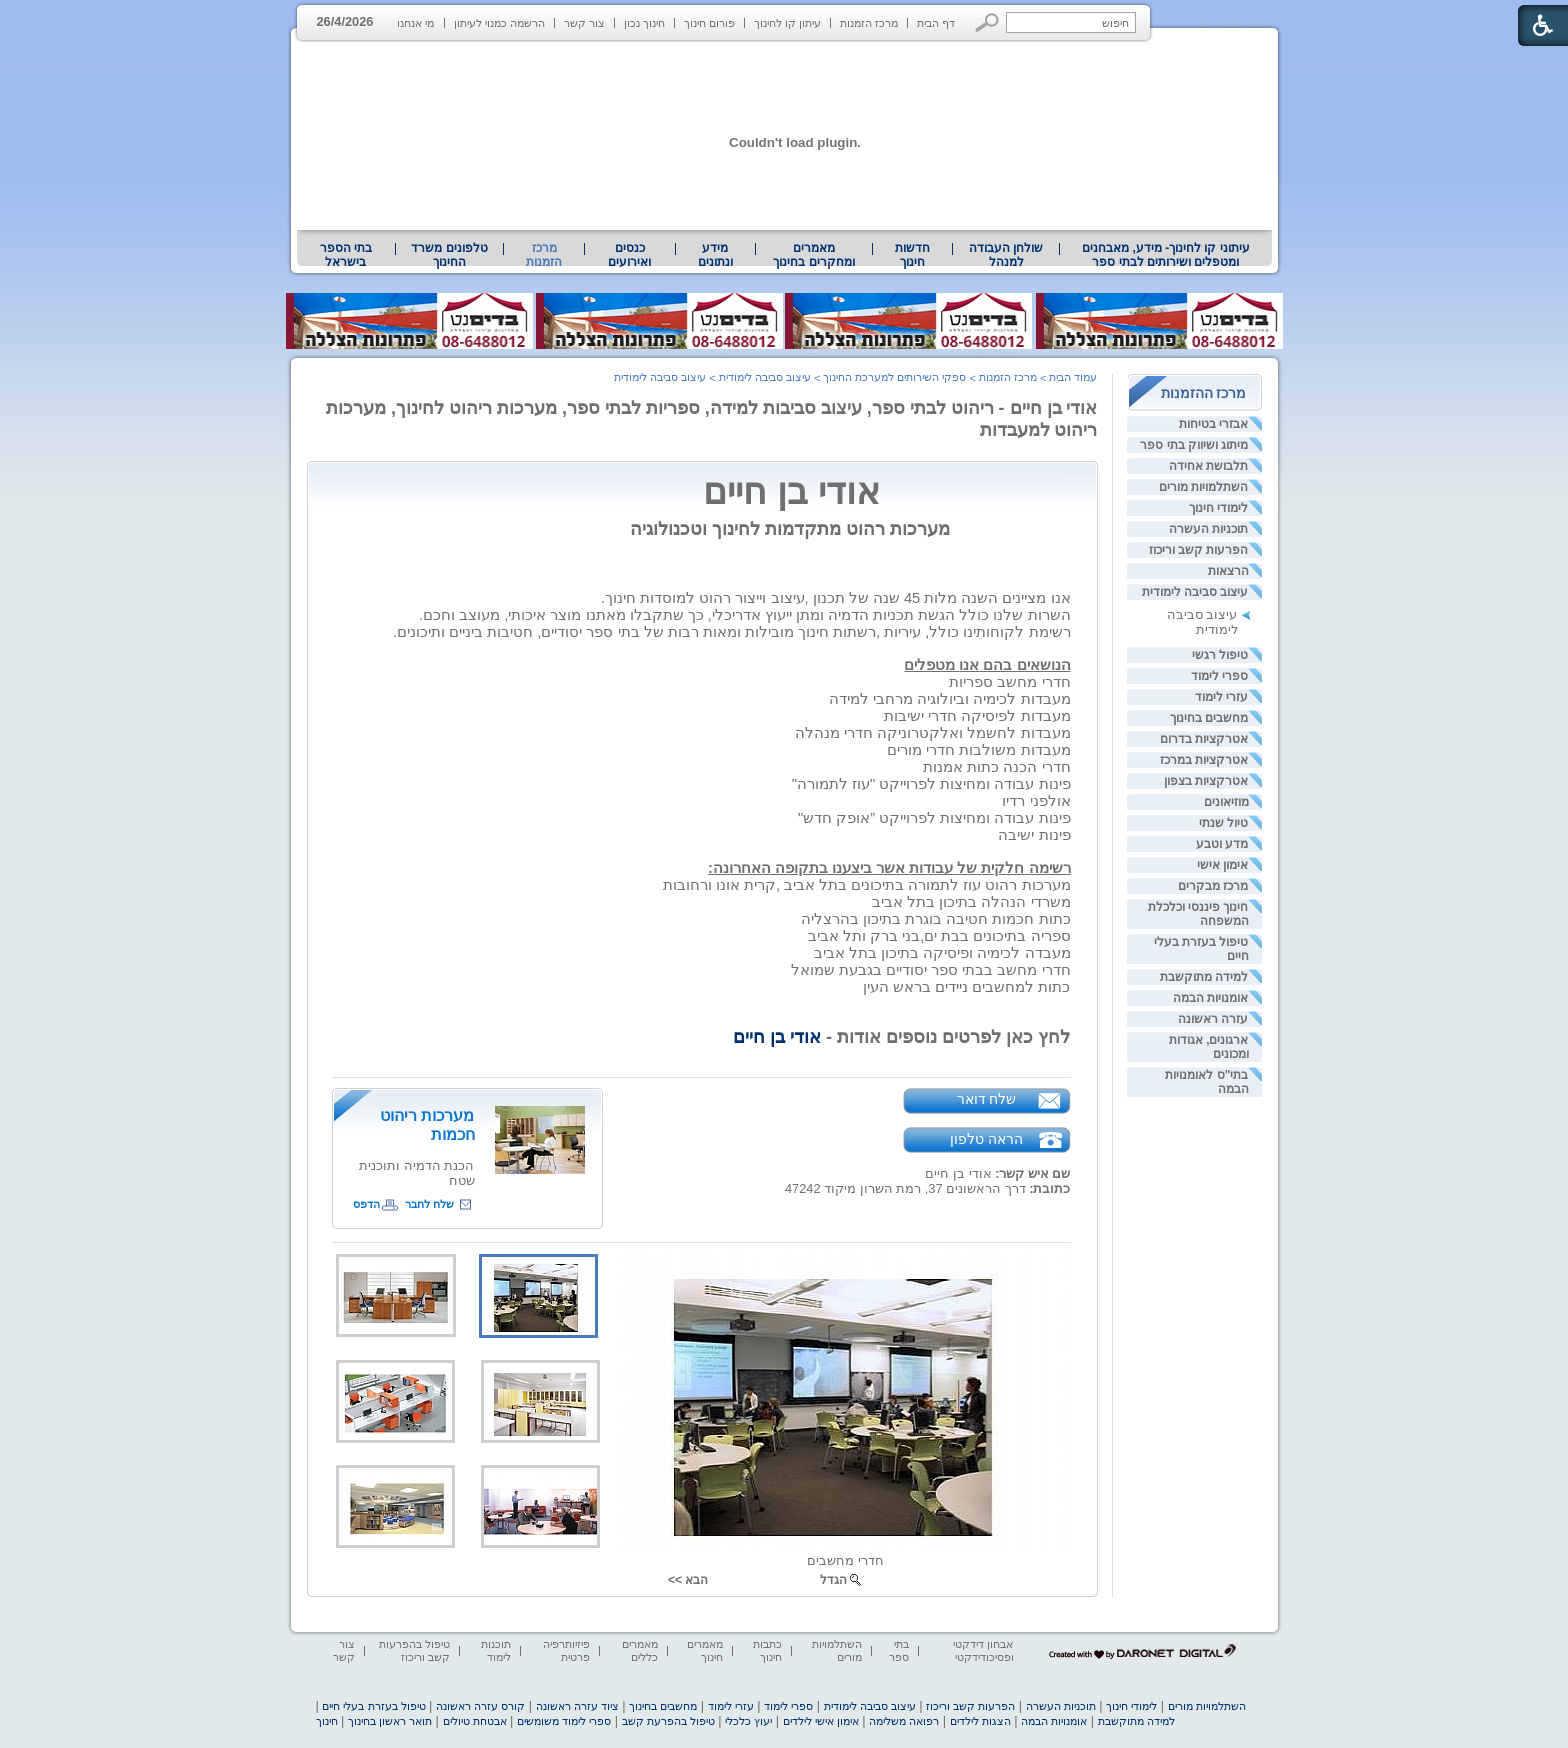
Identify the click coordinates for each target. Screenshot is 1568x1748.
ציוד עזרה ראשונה (577, 1706)
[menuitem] (1165, 255)
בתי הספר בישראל (346, 255)
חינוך (327, 1721)
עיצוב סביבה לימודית (1195, 592)
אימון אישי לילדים (821, 1721)
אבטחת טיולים (475, 1721)
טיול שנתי (1223, 823)
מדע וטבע (1222, 844)
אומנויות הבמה (1210, 998)
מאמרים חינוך (705, 1650)
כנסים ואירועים (629, 255)
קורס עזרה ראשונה (480, 1706)
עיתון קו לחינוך (787, 23)
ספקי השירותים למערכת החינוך (894, 377)
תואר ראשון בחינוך (390, 1721)
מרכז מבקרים (1213, 886)
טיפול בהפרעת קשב (668, 1721)
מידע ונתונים (715, 255)
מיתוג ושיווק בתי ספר (1194, 445)
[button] (987, 22)
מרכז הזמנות (869, 23)
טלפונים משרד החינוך (449, 255)
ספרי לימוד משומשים (564, 1721)
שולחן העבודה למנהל (1006, 255)
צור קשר (584, 23)
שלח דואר (987, 1099)
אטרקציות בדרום (1204, 739)
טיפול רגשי (1220, 655)
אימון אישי (1222, 865)
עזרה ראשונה (1213, 1019)
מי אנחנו (415, 23)
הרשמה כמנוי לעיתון (499, 23)
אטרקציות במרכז (1204, 760)
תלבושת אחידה (1208, 466)
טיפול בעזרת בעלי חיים (373, 1706)
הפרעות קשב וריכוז (1199, 550)
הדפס (366, 1204)
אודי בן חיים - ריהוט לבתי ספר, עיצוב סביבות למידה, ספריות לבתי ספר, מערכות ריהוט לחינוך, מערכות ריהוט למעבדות (711, 419)
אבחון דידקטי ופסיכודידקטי (983, 1650)
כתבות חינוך (767, 1650)
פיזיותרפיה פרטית (566, 1650)
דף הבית (936, 23)
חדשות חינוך (912, 255)
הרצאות (1228, 571)
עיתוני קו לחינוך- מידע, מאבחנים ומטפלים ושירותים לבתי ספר (1166, 255)
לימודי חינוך (1218, 508)
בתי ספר (899, 1650)
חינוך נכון (644, 23)
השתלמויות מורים (1203, 487)
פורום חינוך (709, 23)
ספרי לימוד (1219, 676)
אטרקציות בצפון (1206, 781)
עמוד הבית (1073, 377)
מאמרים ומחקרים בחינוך (813, 255)
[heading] (835, 598)
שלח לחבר (429, 1204)
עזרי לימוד (1221, 697)
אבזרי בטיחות (1213, 424)
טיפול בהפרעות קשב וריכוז (414, 1650)
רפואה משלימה (904, 1721)
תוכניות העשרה (1208, 529)
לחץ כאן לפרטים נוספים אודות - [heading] (902, 1036)
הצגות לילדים (980, 1721)
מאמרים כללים (640, 1650)
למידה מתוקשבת (1204, 977)
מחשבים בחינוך (1209, 718)
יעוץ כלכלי (748, 1721)
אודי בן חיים (886, 491)
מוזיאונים (1226, 802)
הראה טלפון (986, 1139)
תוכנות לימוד (496, 1650)
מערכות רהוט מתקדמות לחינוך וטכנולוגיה (790, 528)
